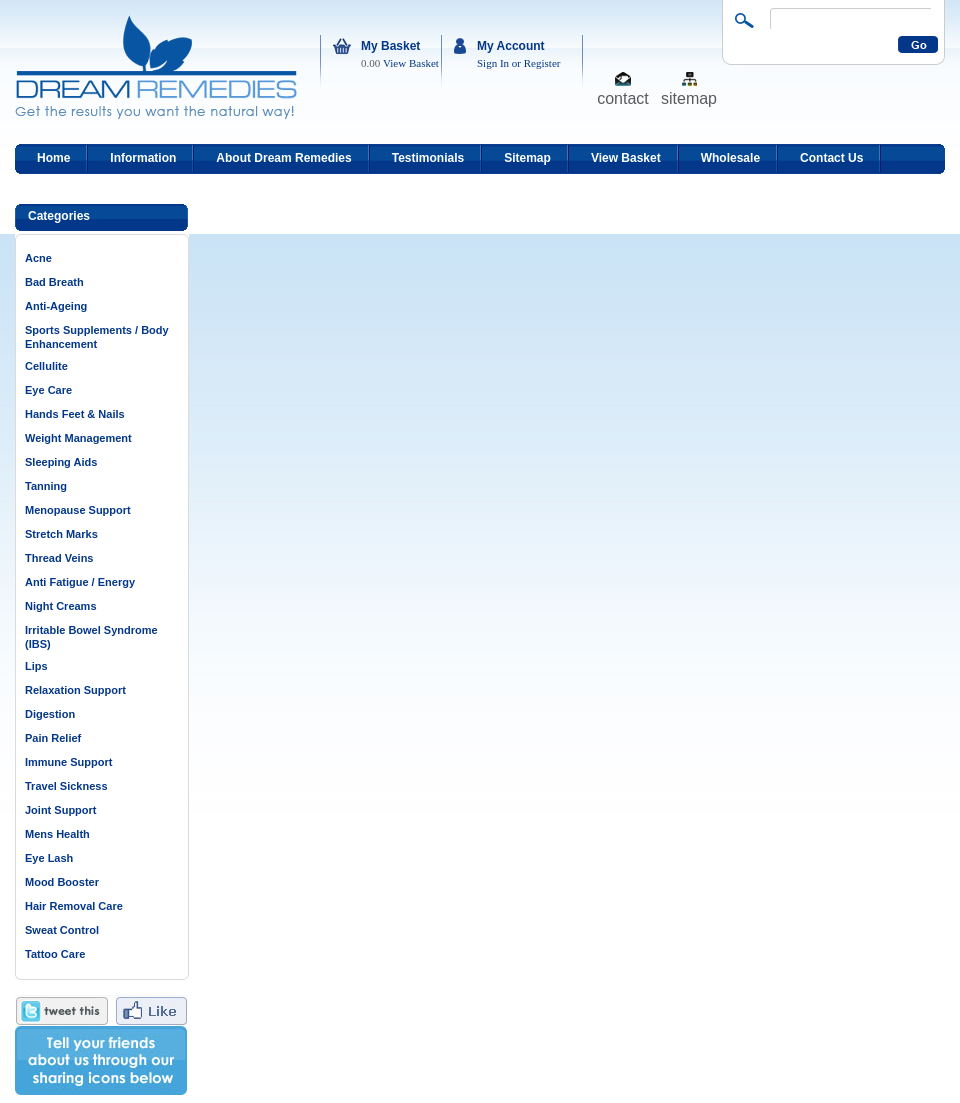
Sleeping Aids (61, 462)
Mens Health (57, 834)
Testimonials (428, 158)
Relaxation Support (75, 690)
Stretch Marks (61, 534)
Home (53, 158)
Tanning (46, 486)
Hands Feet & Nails (75, 414)
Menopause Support (78, 510)
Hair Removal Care (74, 906)
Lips (36, 666)
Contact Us (831, 158)
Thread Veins (59, 558)
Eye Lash (49, 858)
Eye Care (48, 390)
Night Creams (61, 606)
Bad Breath (54, 282)
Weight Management (78, 438)
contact (623, 97)
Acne (38, 258)
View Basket (411, 63)
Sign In (493, 63)
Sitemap (527, 158)
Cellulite (46, 366)
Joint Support (61, 810)
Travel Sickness (66, 786)
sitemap (689, 97)
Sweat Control (62, 930)
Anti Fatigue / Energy (80, 582)
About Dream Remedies (283, 158)
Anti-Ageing (56, 306)
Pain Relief (53, 738)
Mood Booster (62, 882)
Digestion (50, 714)
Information (143, 158)
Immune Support (68, 762)
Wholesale (730, 158)
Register (542, 63)
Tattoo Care (55, 954)
